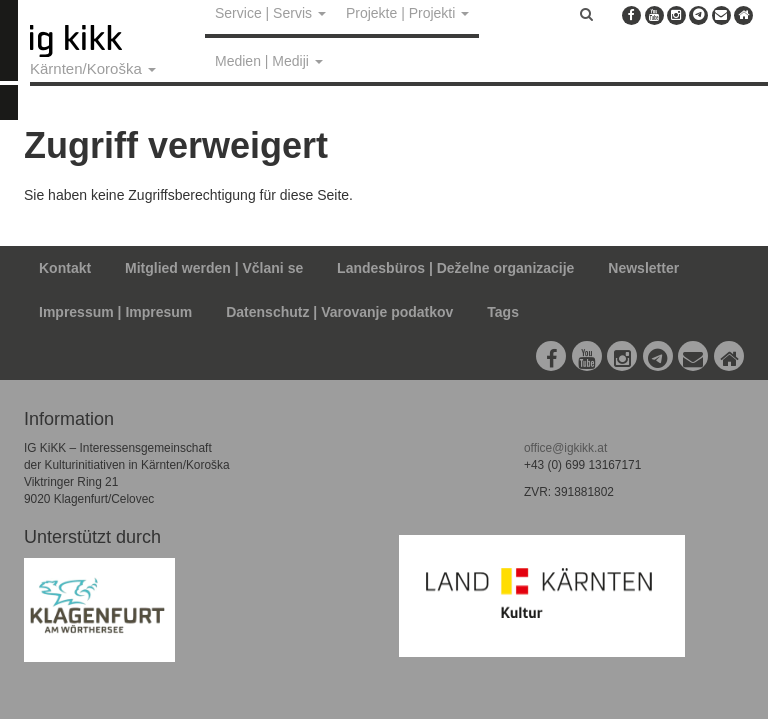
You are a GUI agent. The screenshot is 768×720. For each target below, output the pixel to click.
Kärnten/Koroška (93, 68)
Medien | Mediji (269, 61)
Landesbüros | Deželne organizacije (455, 268)
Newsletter (643, 268)
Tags (503, 312)
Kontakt (65, 268)
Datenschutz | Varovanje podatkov (339, 312)
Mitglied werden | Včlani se (214, 268)
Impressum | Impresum (115, 312)
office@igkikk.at (565, 448)
